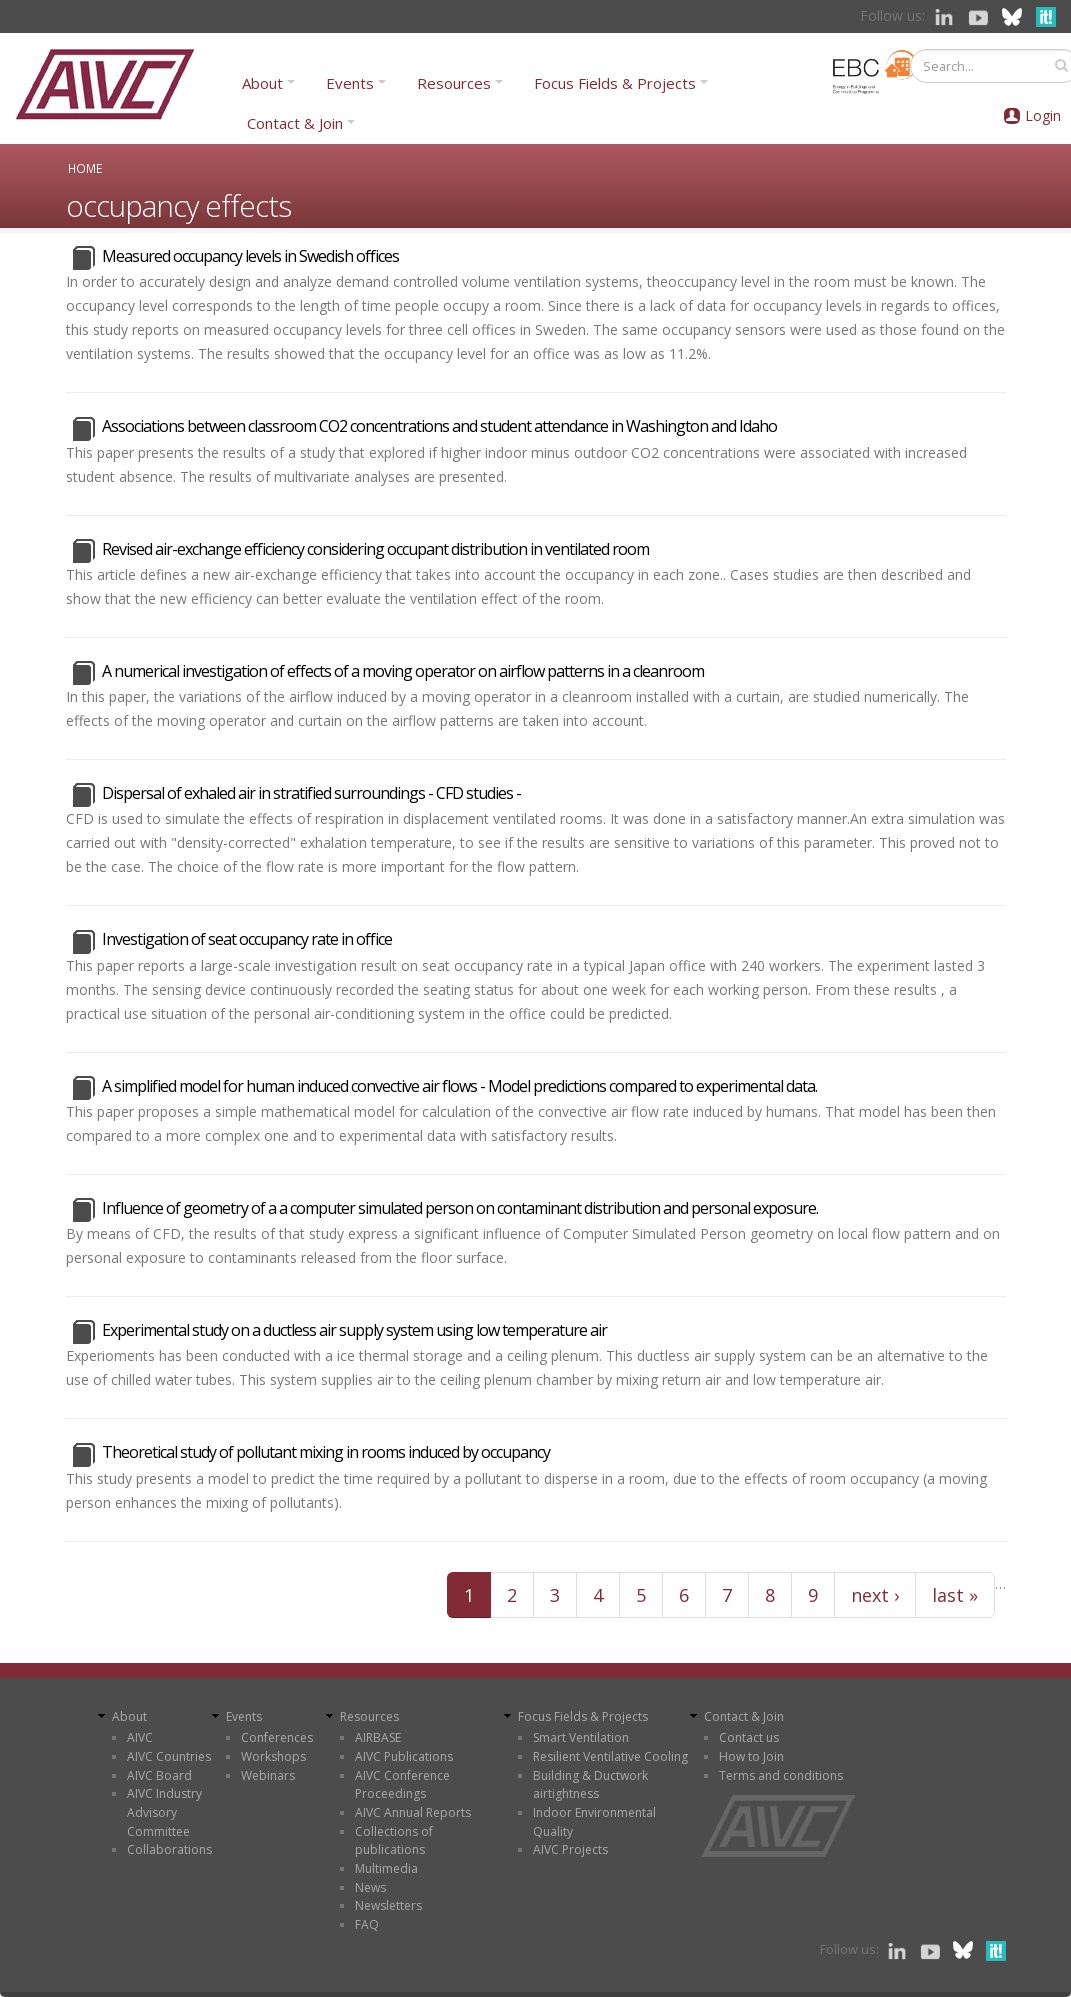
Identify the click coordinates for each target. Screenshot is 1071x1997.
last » (955, 1595)
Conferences (277, 1737)
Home (85, 168)
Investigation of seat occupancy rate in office (247, 939)
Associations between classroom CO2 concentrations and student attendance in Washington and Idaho (439, 426)
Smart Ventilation (581, 1737)
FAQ (367, 1924)
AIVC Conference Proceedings (402, 1785)
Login (1043, 115)
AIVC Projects (570, 1849)
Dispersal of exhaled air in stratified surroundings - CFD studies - (311, 793)
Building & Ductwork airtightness (590, 1785)
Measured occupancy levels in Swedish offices (250, 256)
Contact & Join (295, 123)
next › (875, 1595)
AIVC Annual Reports (413, 1812)
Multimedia (386, 1868)
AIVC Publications (404, 1756)
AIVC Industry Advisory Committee (164, 1812)
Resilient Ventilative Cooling (610, 1756)
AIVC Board (159, 1775)
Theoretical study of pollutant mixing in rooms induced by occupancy (326, 1452)
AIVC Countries (169, 1756)
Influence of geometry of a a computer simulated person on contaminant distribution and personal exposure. (460, 1208)
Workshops (273, 1756)
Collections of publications (394, 1841)
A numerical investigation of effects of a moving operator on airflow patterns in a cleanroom (403, 671)
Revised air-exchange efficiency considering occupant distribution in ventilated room (375, 549)
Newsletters (388, 1905)
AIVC (140, 1737)
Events (350, 83)
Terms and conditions (781, 1775)
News (370, 1887)
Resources (454, 83)
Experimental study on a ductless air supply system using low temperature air (354, 1330)
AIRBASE (378, 1737)
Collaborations (169, 1849)
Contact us (749, 1737)
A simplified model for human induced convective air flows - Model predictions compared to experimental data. (459, 1086)
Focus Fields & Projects (615, 83)
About (262, 83)
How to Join (751, 1756)
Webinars (268, 1775)
